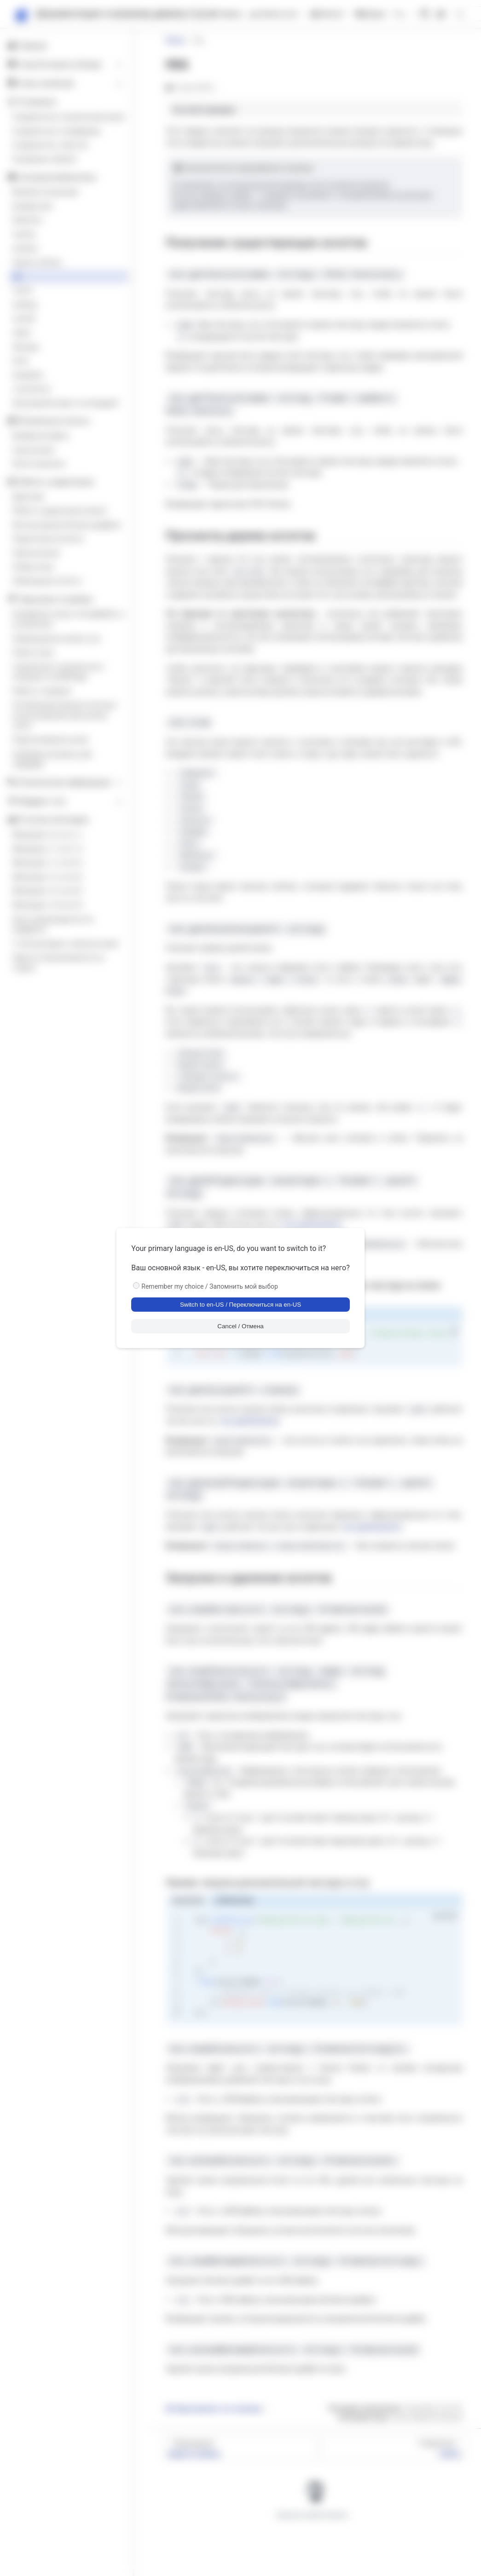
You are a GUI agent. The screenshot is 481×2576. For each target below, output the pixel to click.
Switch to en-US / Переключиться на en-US (240, 1304)
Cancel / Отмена (240, 1326)
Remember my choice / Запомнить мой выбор (209, 1286)
